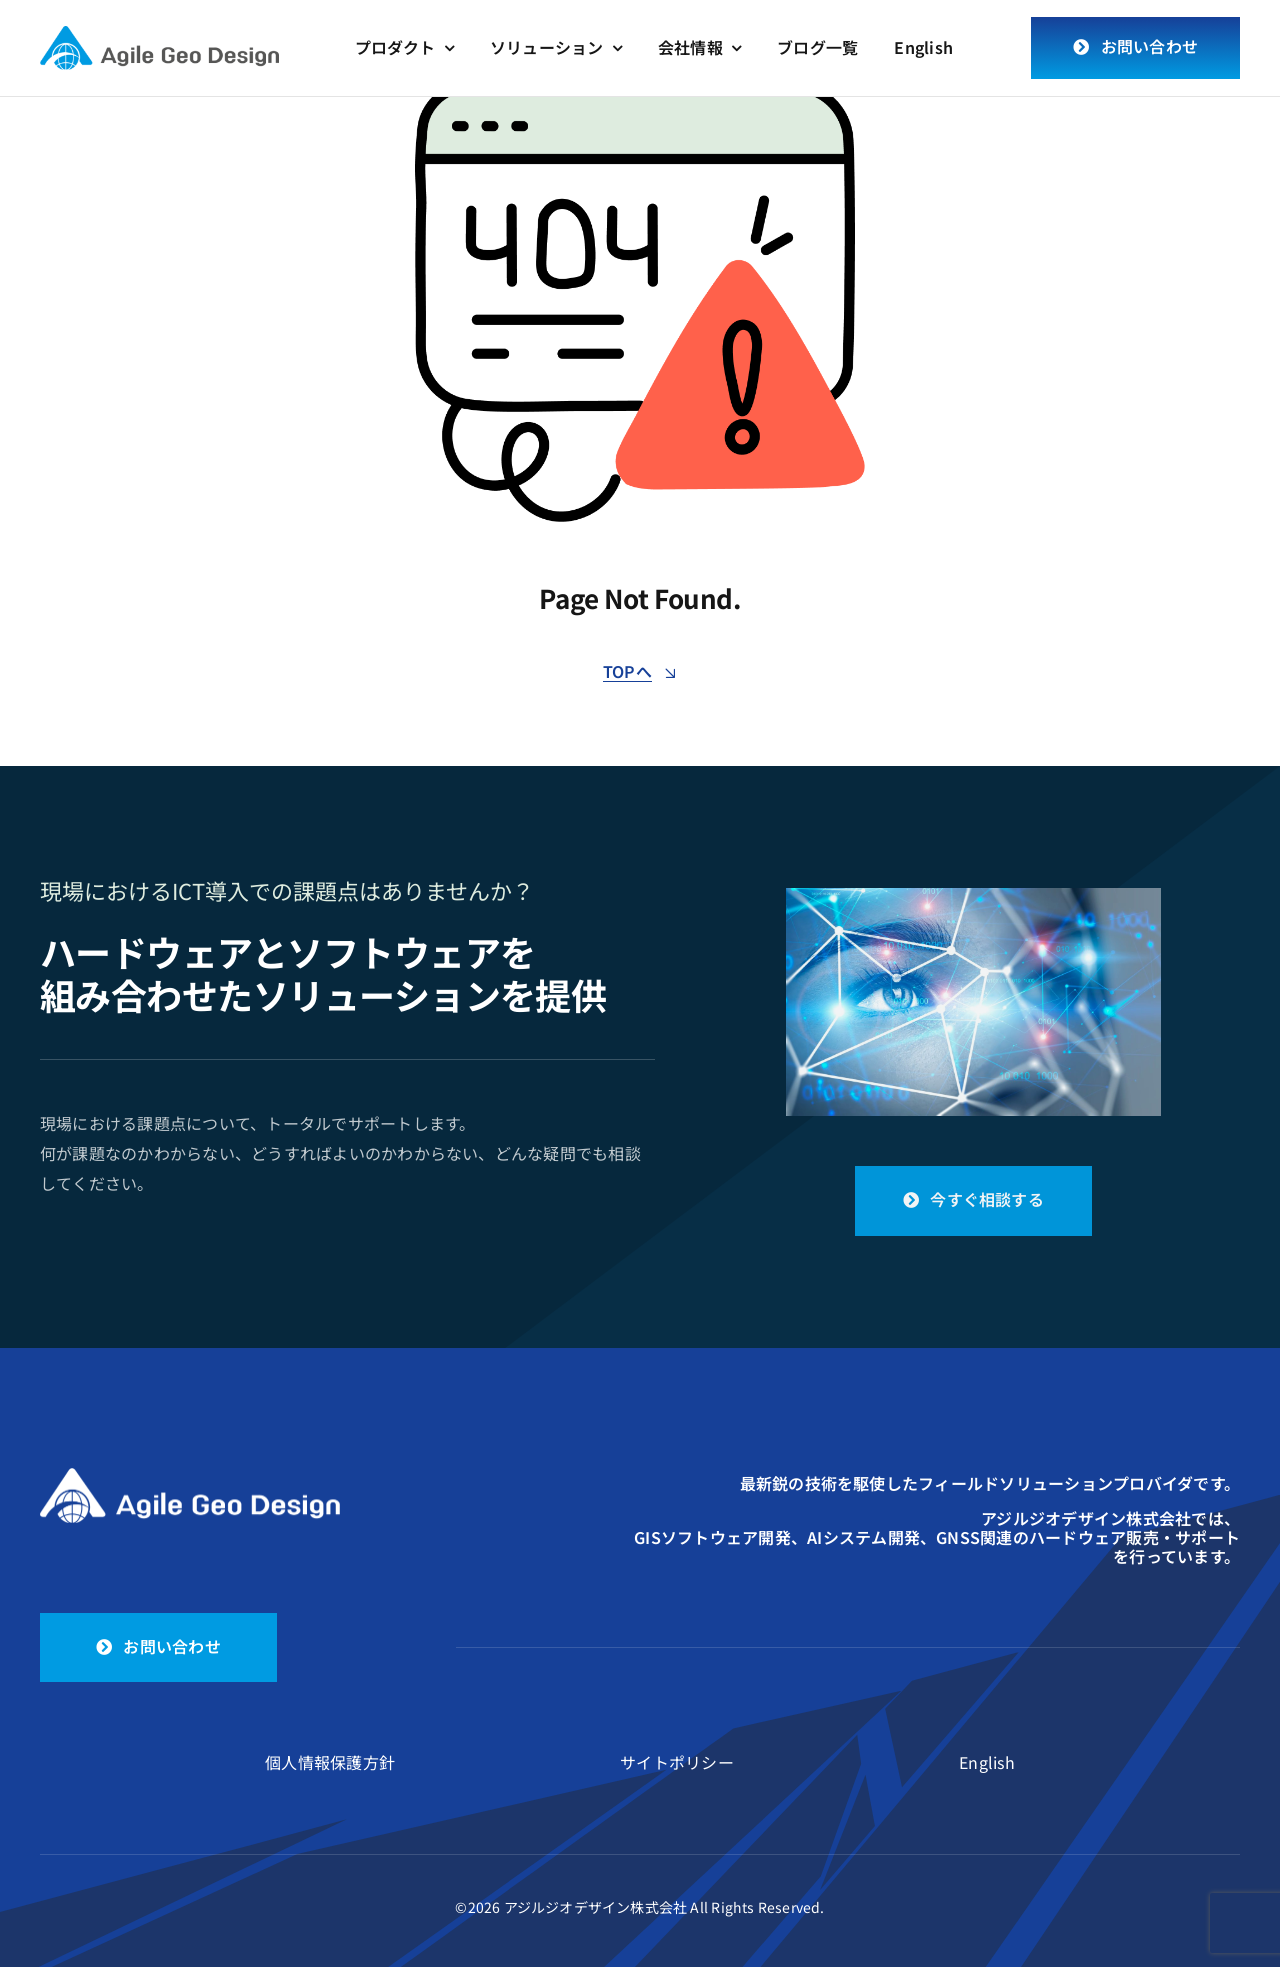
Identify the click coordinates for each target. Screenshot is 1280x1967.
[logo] (159, 36)
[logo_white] (190, 1476)
